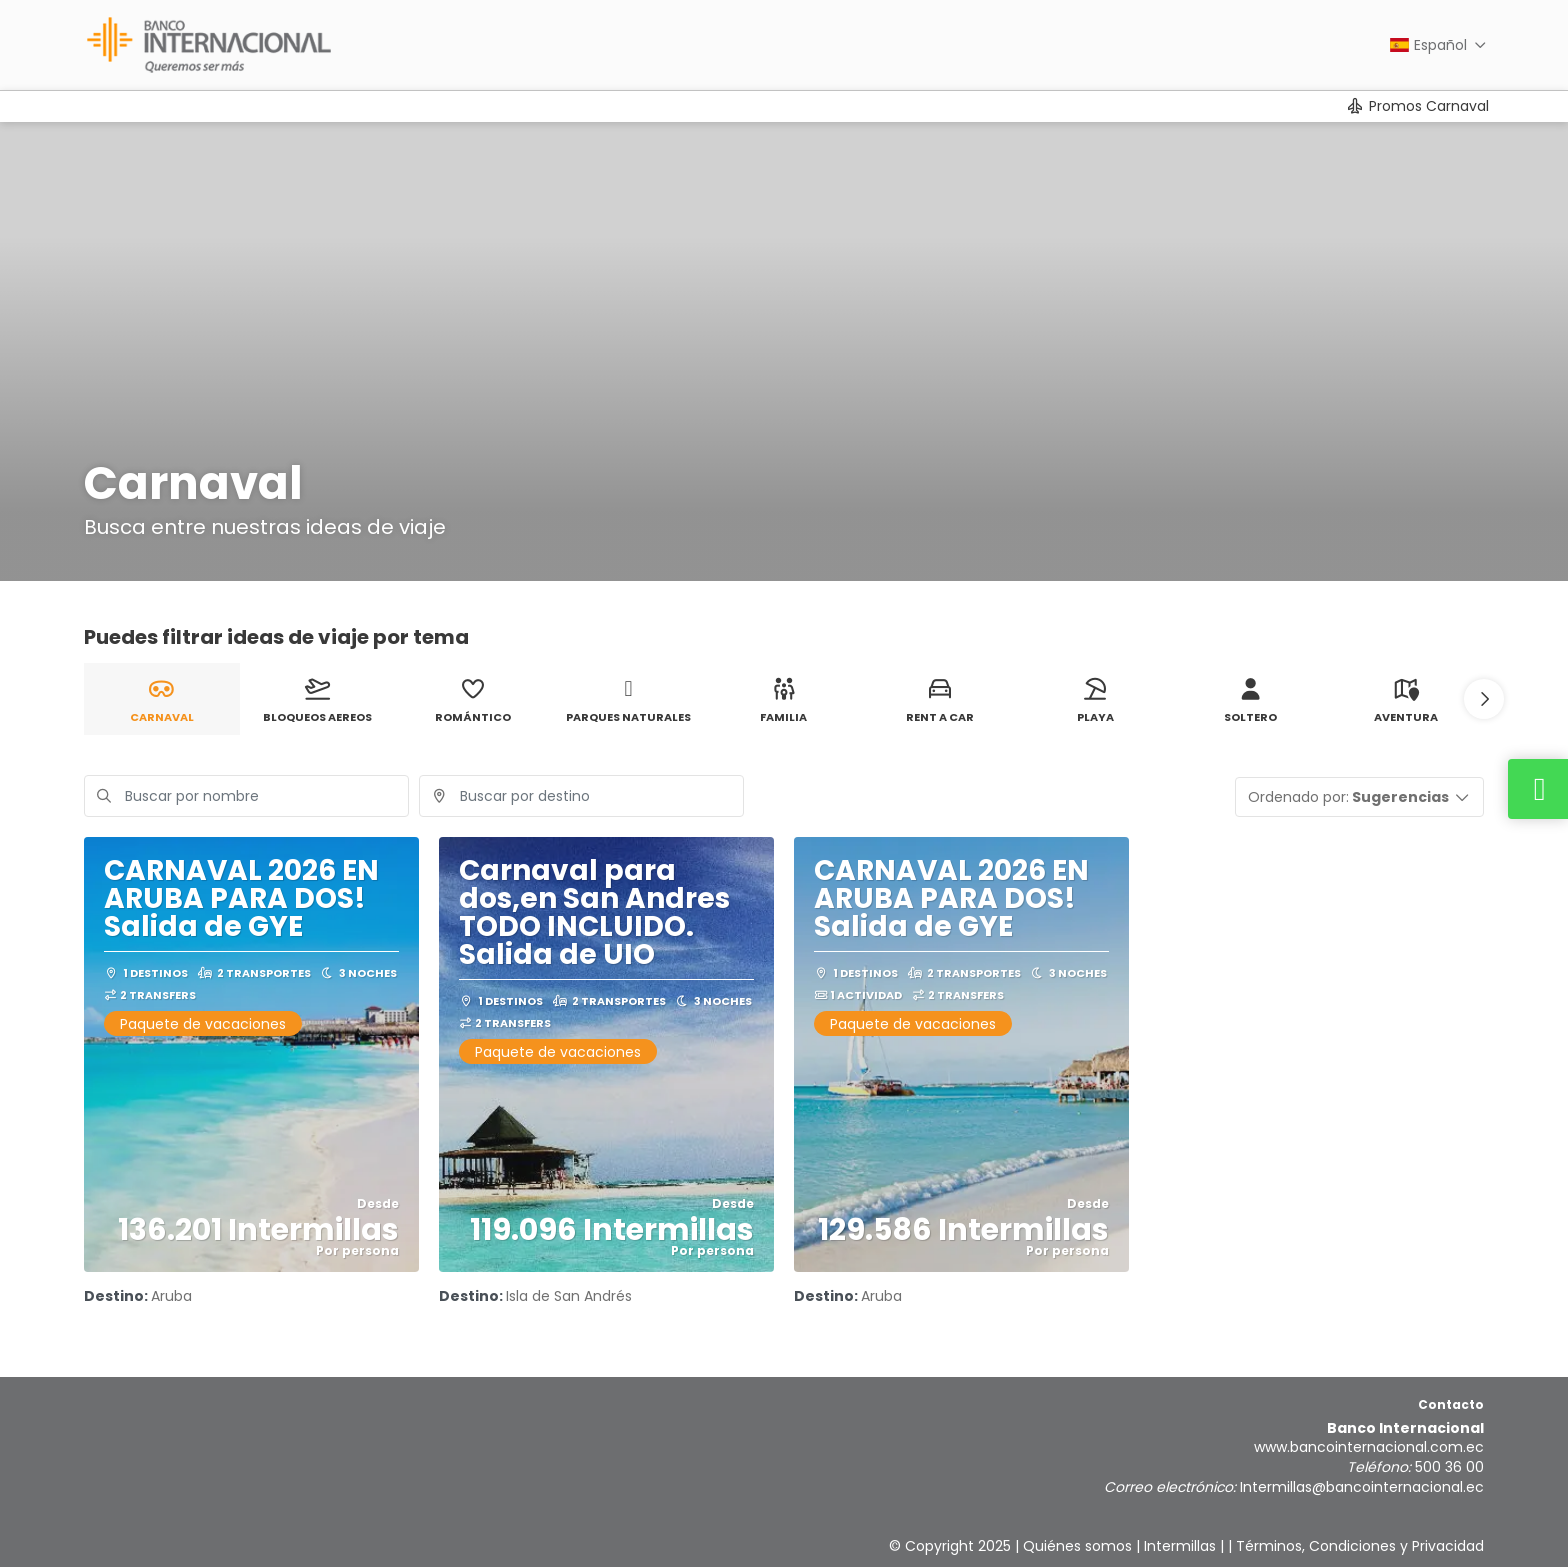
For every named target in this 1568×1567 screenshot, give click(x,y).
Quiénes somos (1077, 1546)
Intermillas (1180, 1546)
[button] (1484, 699)
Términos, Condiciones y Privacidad (1360, 1546)
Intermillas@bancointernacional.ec (1362, 1487)
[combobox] (581, 796)
